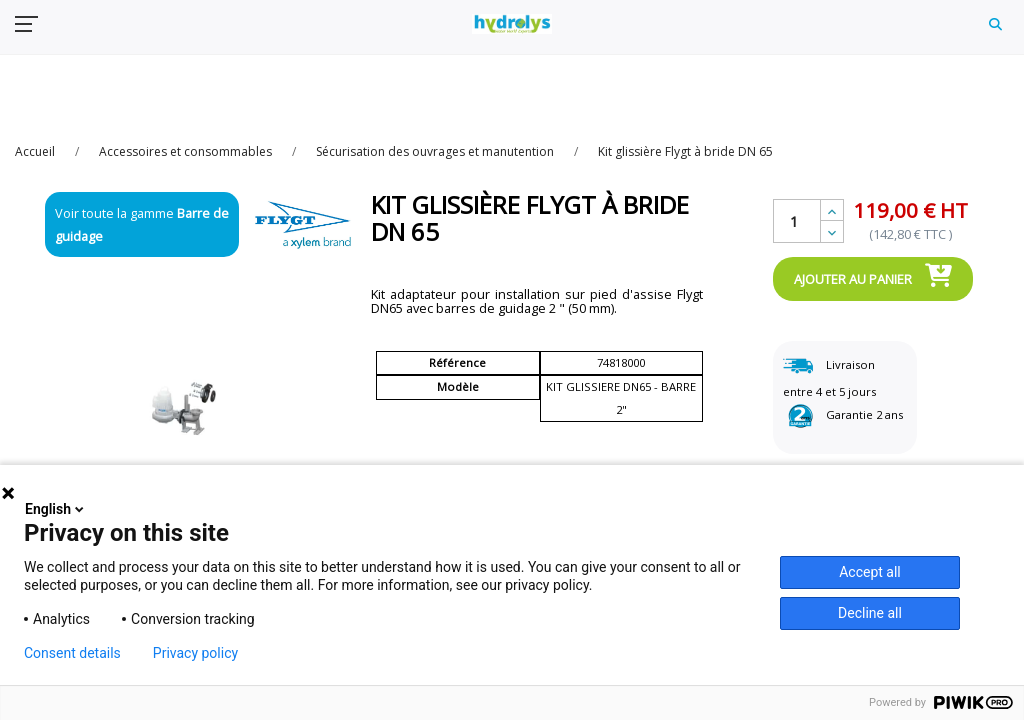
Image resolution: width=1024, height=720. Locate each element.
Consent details (72, 653)
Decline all (870, 613)
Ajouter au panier (873, 274)
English (56, 509)
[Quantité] (797, 221)
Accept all (870, 572)
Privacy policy (195, 653)
